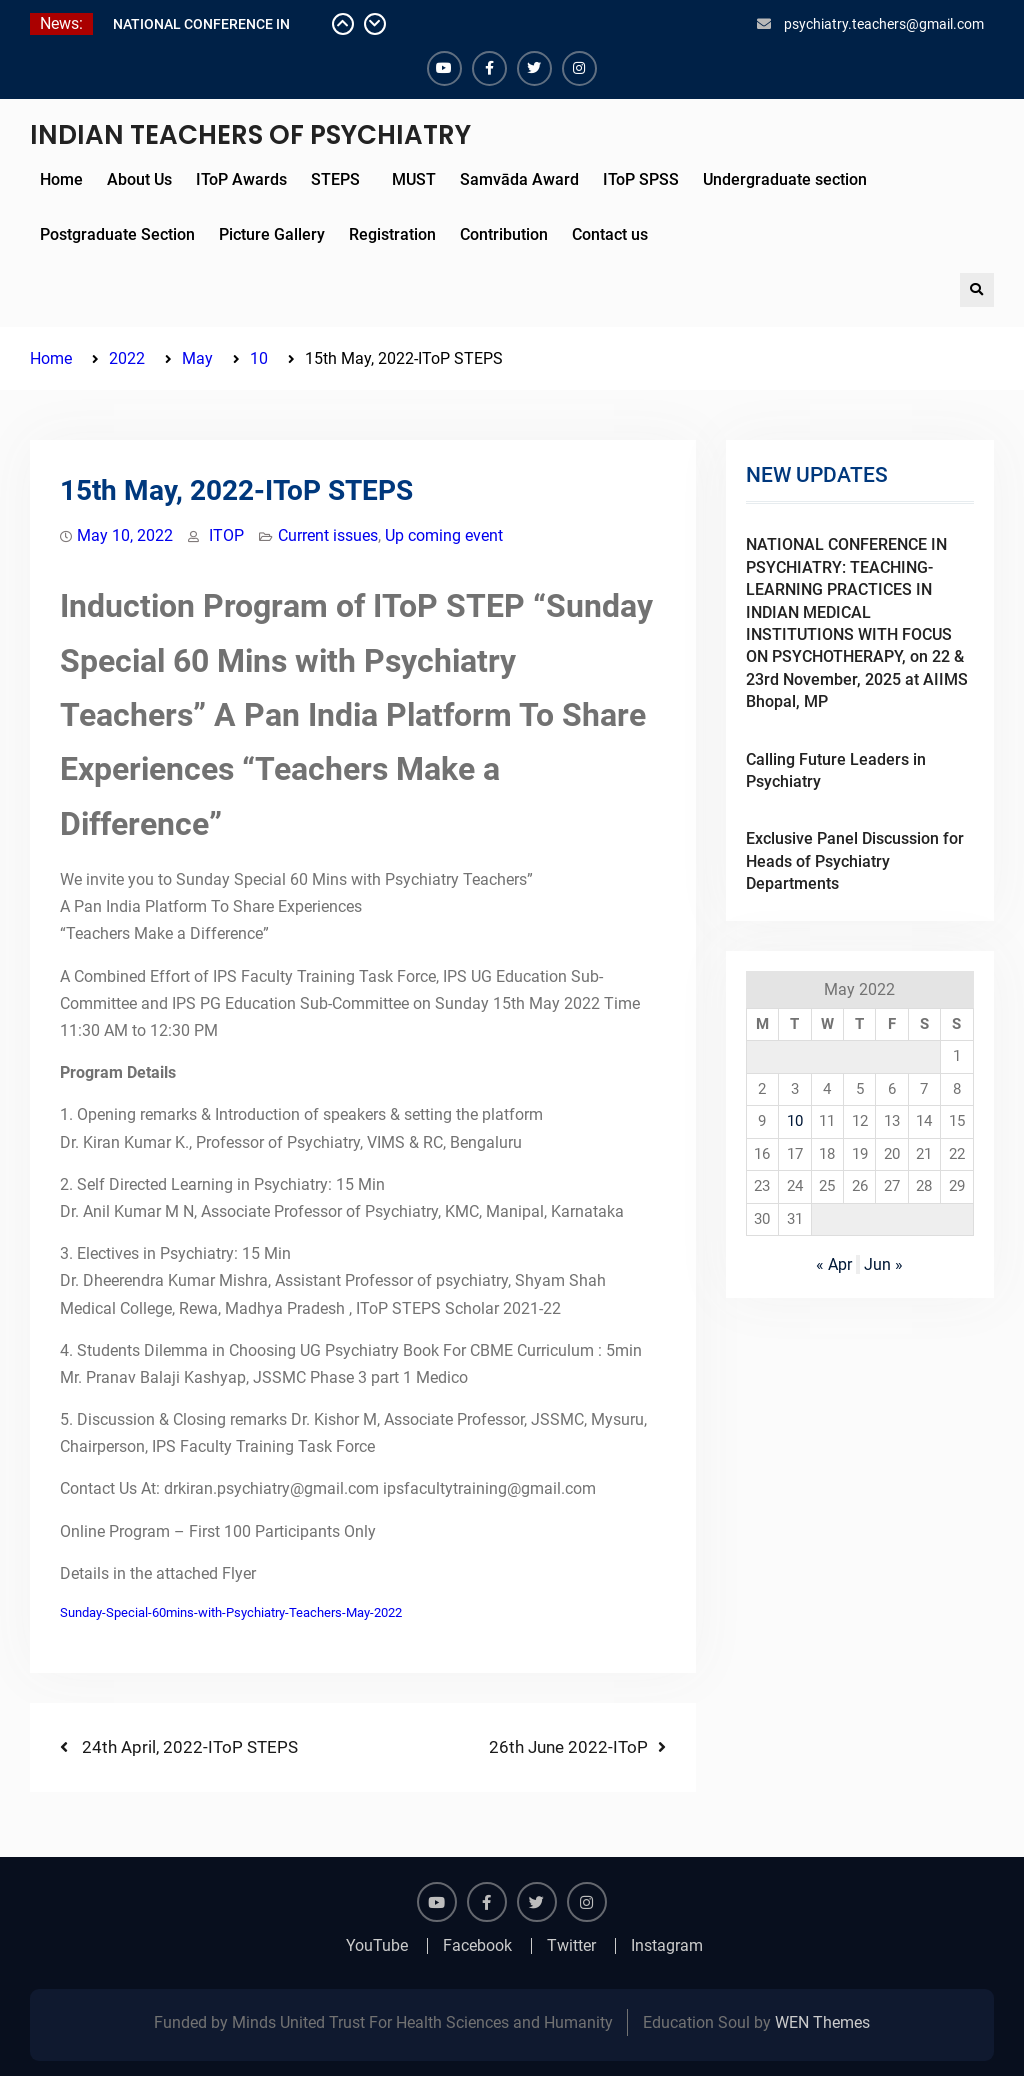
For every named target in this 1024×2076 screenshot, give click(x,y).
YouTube (377, 1946)
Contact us (610, 234)
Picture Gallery (272, 234)
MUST (410, 179)
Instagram (667, 1946)
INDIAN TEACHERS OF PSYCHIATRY (250, 135)
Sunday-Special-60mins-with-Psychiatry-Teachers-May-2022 (231, 1612)
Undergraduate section (785, 179)
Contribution (504, 234)
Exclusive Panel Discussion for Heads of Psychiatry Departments (855, 861)
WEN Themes (822, 2022)
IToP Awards (241, 179)
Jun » (883, 1264)
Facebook (477, 1946)
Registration (392, 234)
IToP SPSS (641, 179)
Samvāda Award (519, 179)
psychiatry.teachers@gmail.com (884, 24)
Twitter (571, 1946)
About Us (139, 179)
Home (61, 179)
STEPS (335, 179)
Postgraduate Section (117, 234)
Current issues (328, 535)
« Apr (834, 1264)
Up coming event (444, 535)
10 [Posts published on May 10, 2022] (795, 1121)
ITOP (226, 535)
